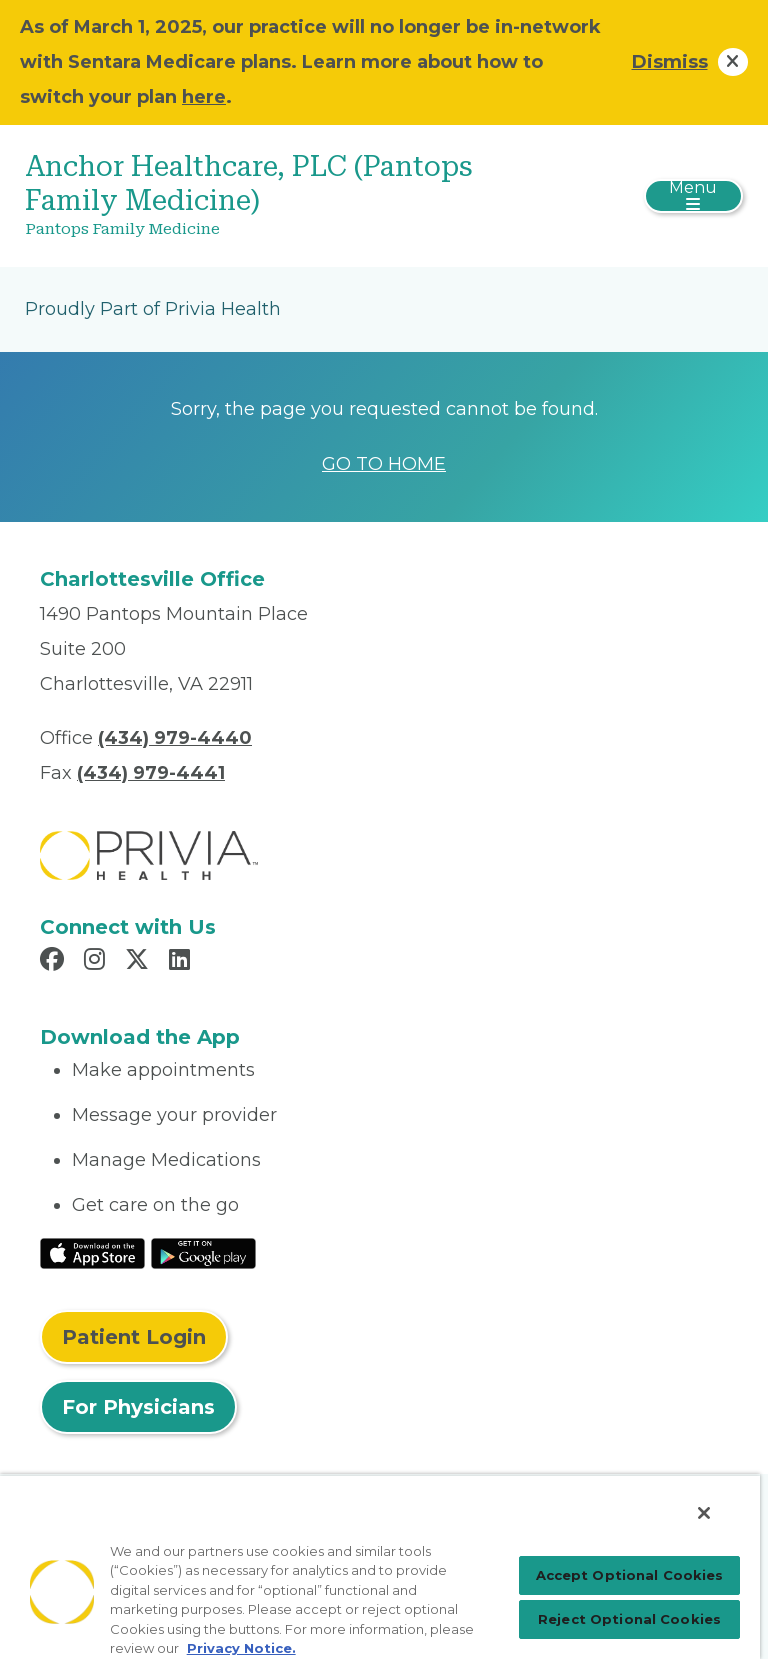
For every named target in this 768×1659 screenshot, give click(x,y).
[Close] (704, 1513)
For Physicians (138, 1407)
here (204, 97)
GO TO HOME (384, 464)
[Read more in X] (140, 962)
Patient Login (134, 1337)
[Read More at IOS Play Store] (92, 1252)
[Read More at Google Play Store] (203, 1252)
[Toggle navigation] (693, 196)
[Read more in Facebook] (55, 962)
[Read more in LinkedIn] (182, 962)
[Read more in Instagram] (97, 962)
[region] (380, 1566)
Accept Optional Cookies (630, 1575)
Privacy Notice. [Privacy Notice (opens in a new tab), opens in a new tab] (241, 1648)
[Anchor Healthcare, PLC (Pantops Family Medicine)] (264, 196)
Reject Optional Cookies (629, 1619)
